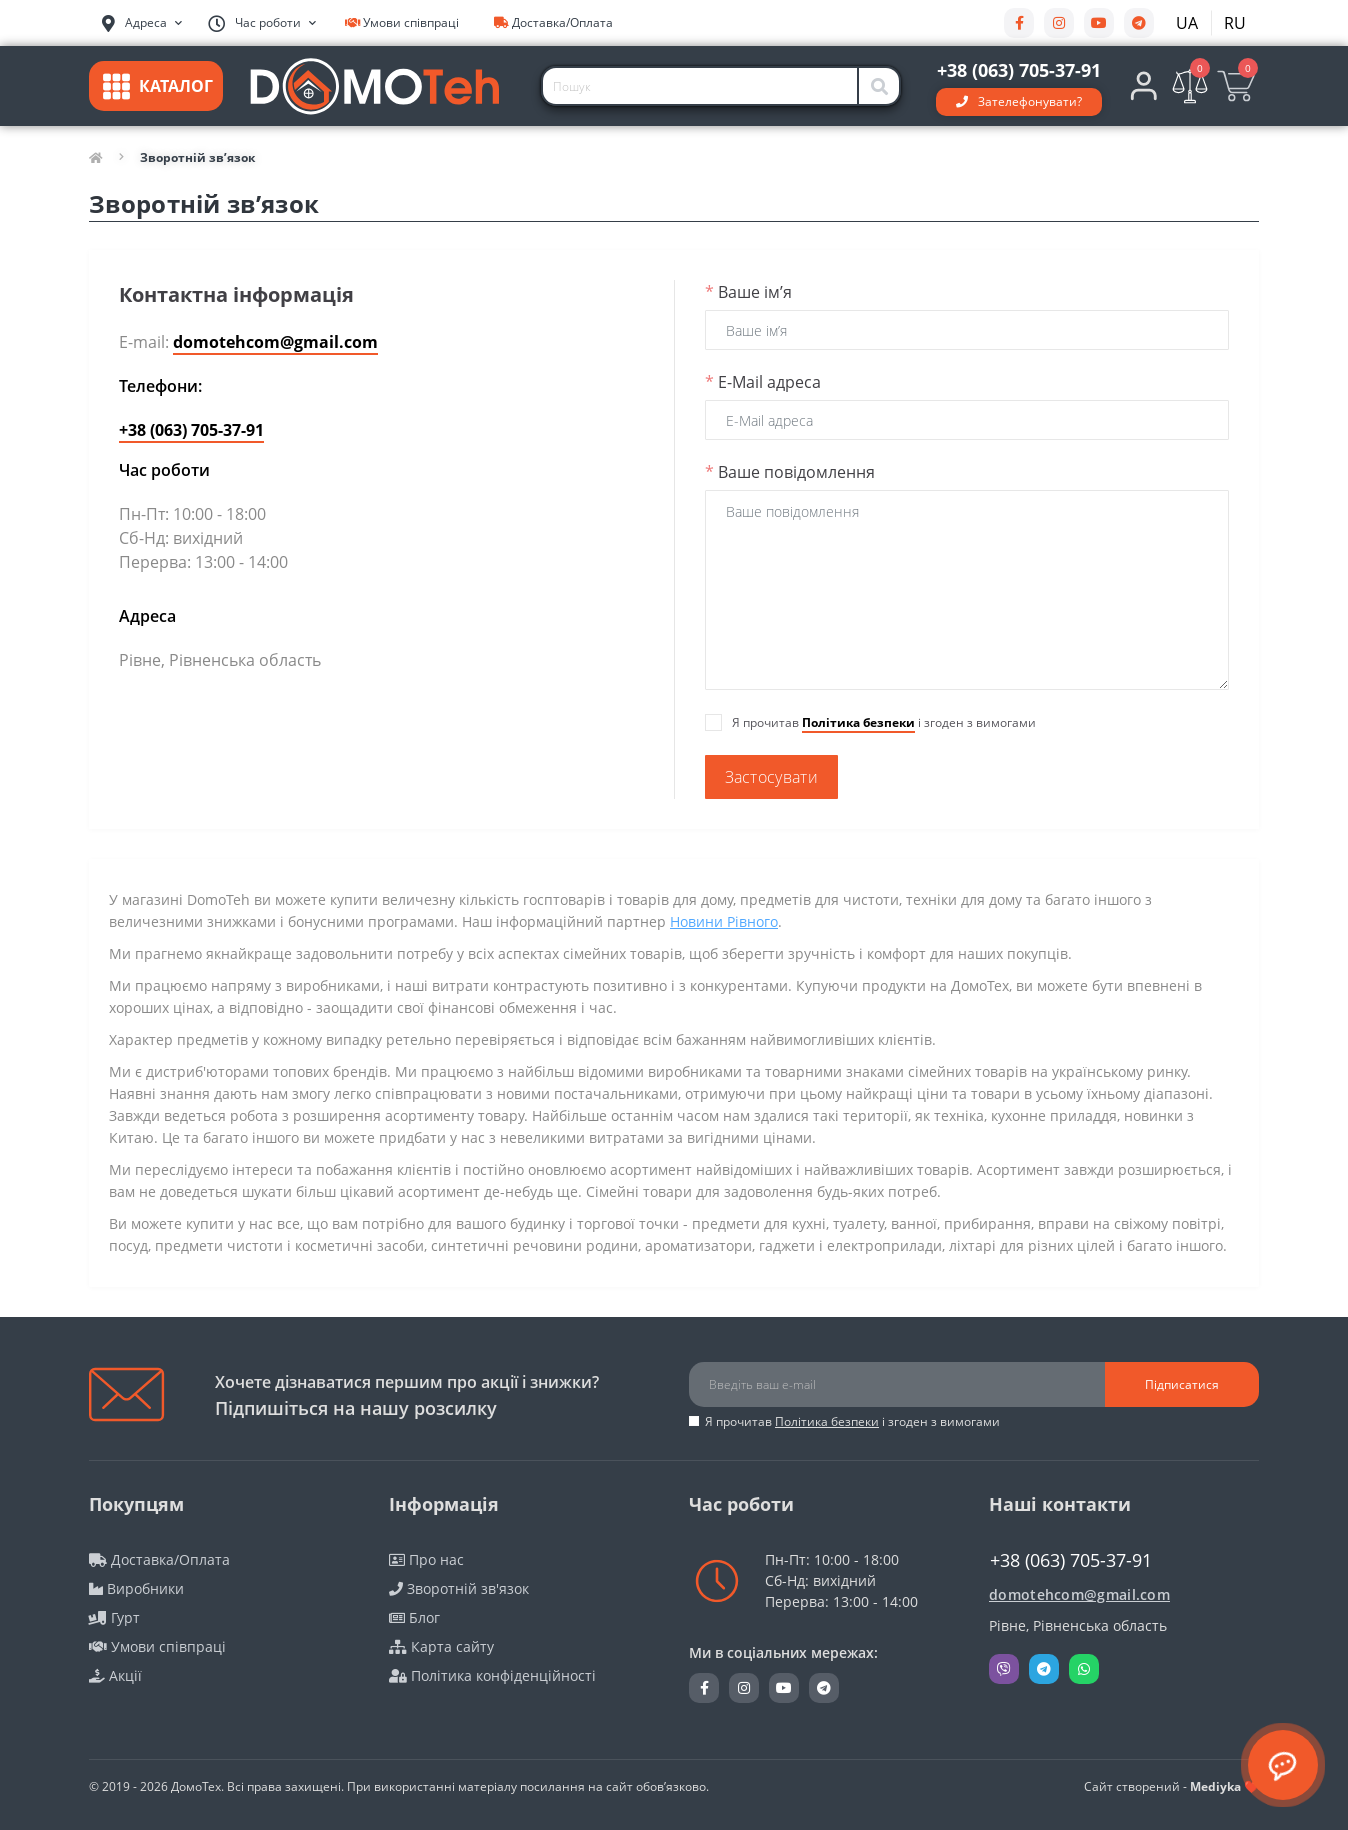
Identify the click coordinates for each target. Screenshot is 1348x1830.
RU (1235, 23)
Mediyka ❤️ (1224, 1786)
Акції (115, 1675)
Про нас (426, 1559)
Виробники (136, 1588)
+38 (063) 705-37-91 (191, 430)
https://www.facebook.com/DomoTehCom (1019, 23)
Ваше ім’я (748, 292)
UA (1187, 23)
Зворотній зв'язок (459, 1588)
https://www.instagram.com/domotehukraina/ (1059, 23)
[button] (262, 23)
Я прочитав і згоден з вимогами (852, 1421)
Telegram (1044, 1669)
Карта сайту (441, 1646)
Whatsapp (1084, 1669)
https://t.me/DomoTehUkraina (1139, 23)
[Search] (880, 86)
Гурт (114, 1617)
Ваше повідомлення (790, 472)
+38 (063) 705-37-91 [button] (1071, 1560)
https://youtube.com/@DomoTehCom (1099, 23)
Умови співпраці (402, 22)
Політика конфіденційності (492, 1675)
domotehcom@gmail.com (275, 342)
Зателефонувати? (1030, 101)
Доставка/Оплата (553, 22)
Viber (1004, 1669)
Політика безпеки (858, 722)
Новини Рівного (724, 921)
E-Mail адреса (763, 382)
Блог (414, 1617)
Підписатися (1182, 1384)
